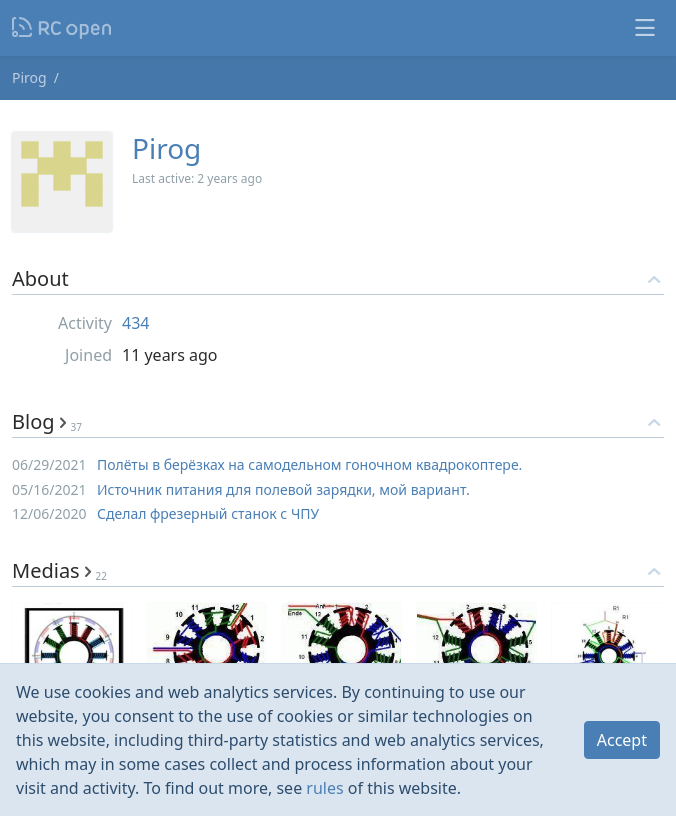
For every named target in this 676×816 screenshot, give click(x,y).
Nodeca (62, 28)
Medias (59, 570)
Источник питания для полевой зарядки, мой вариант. (283, 489)
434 (135, 323)
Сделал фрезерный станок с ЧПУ (208, 513)
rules (324, 788)
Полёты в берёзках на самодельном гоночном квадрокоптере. (309, 464)
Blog (47, 421)
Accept (622, 740)
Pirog (29, 77)
